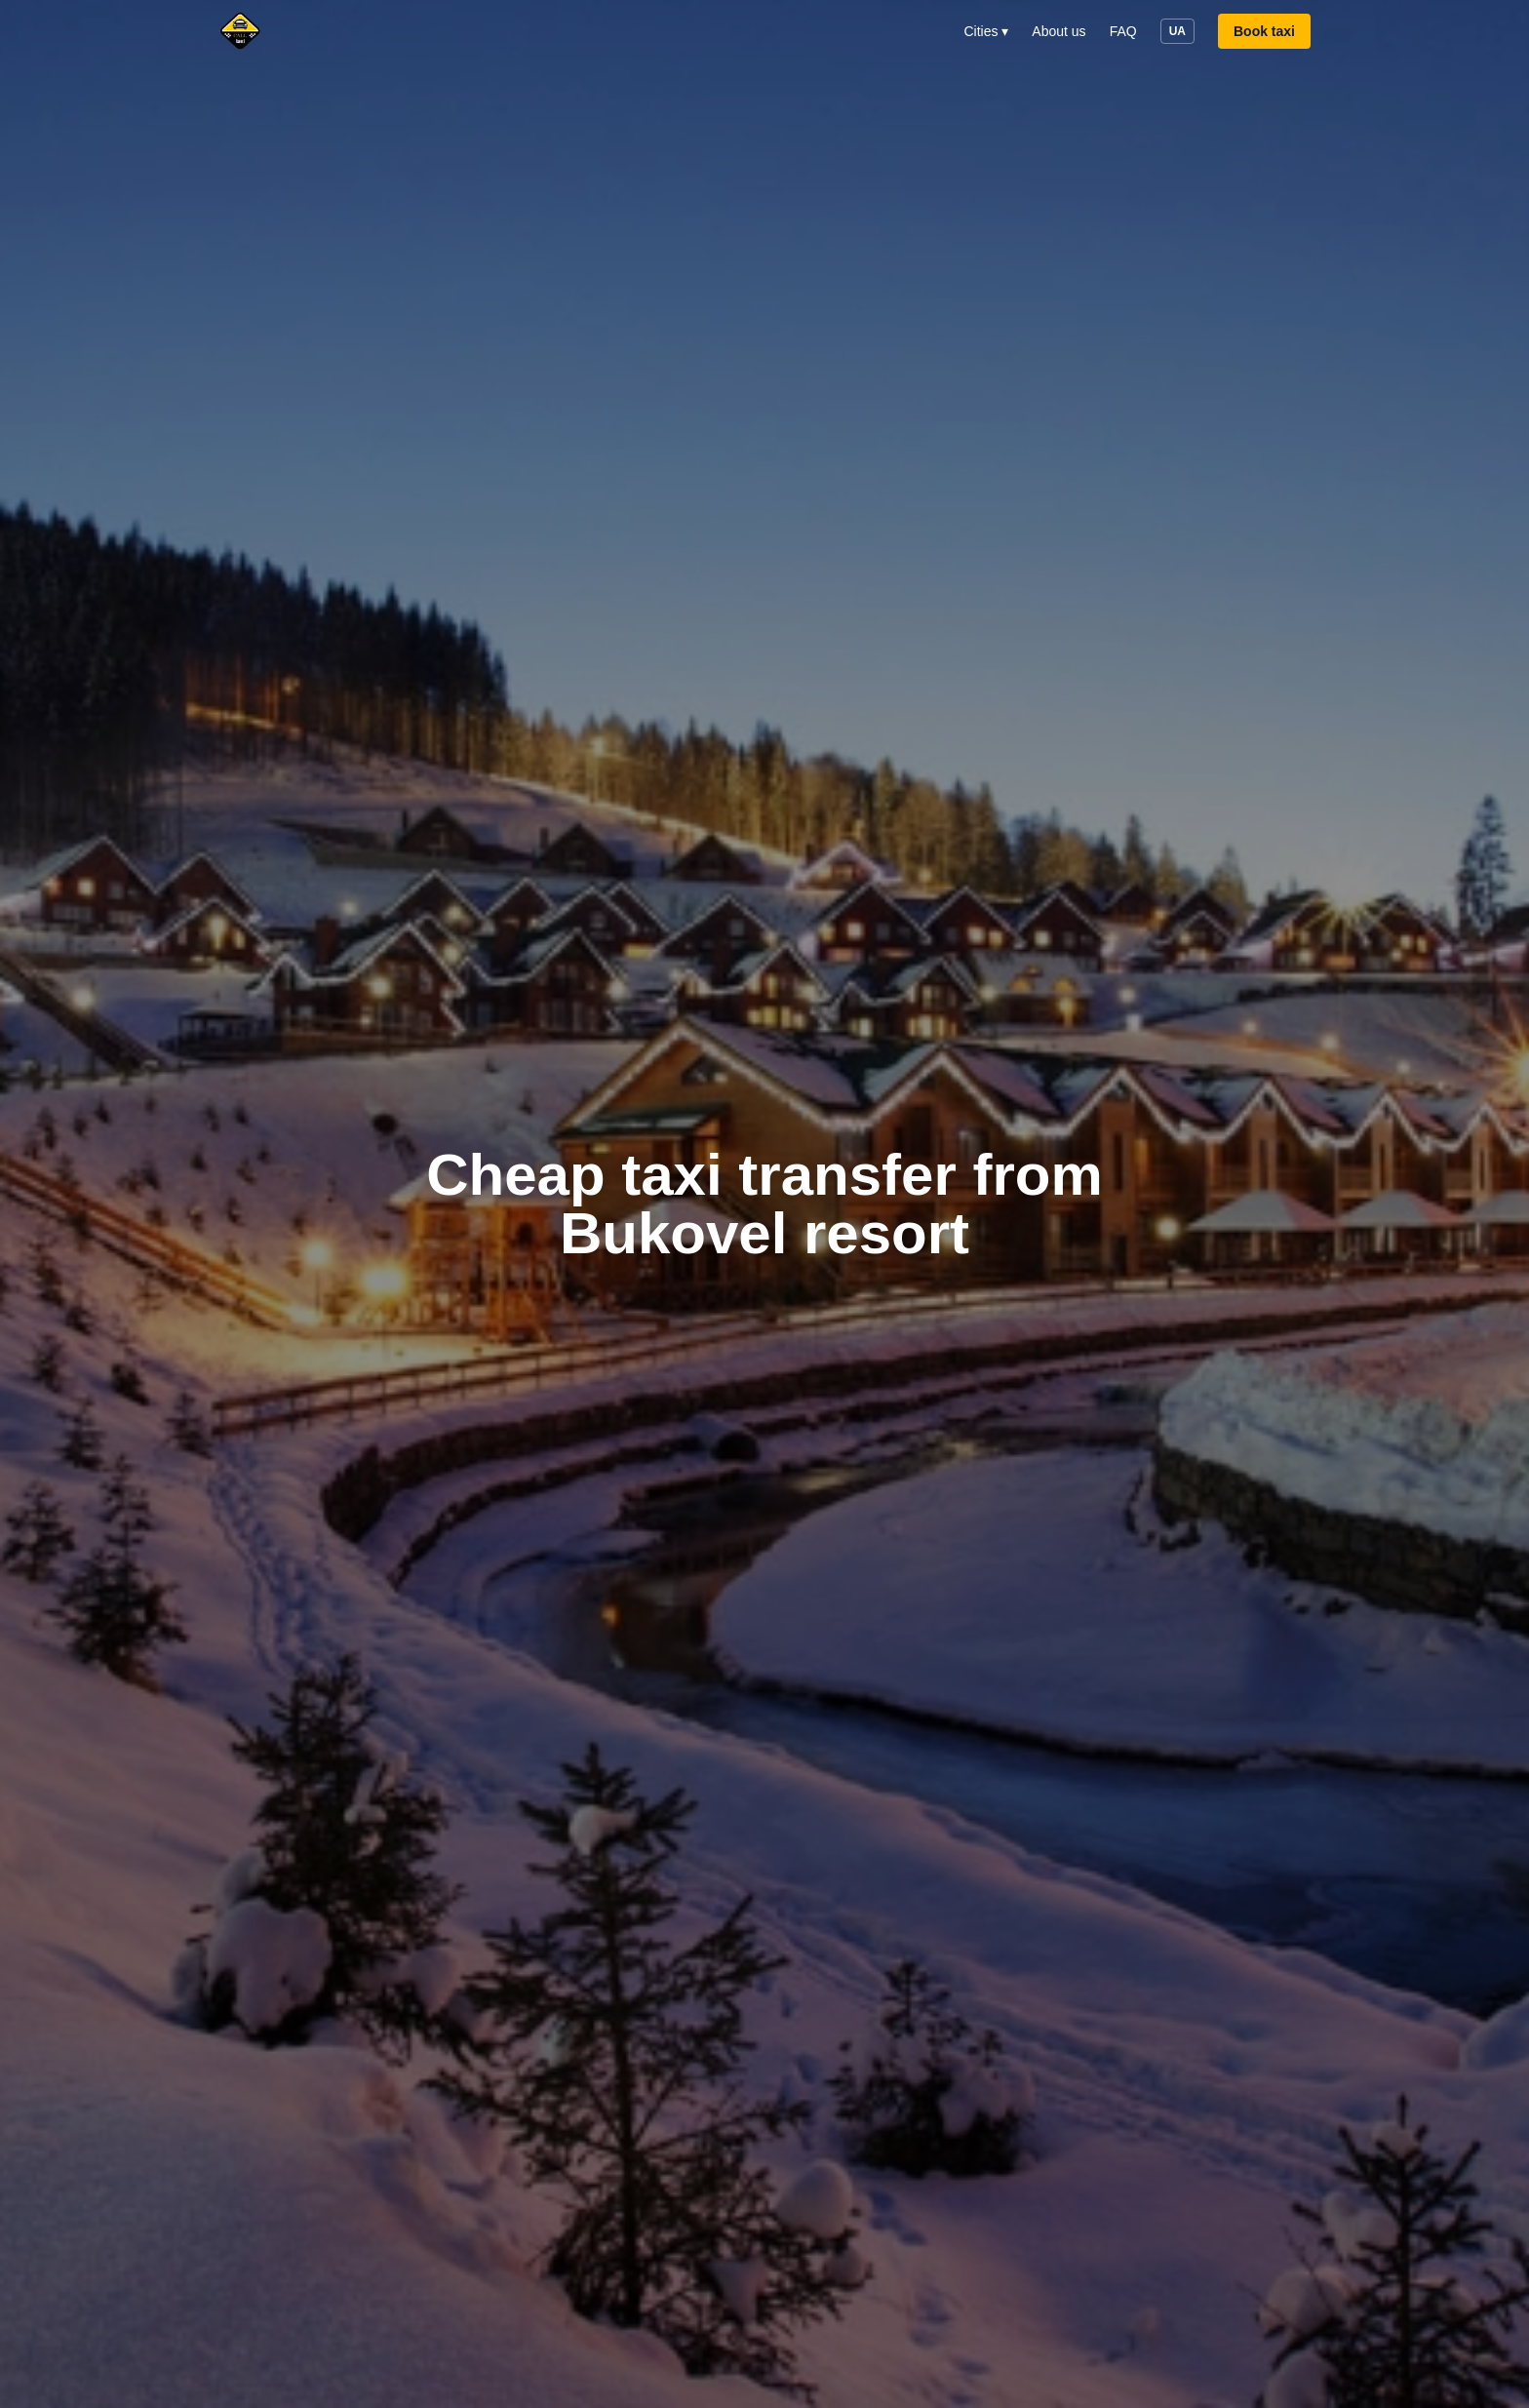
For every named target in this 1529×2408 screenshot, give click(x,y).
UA (1177, 31)
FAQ (1123, 31)
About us (1058, 31)
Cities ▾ (985, 31)
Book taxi (1264, 31)
